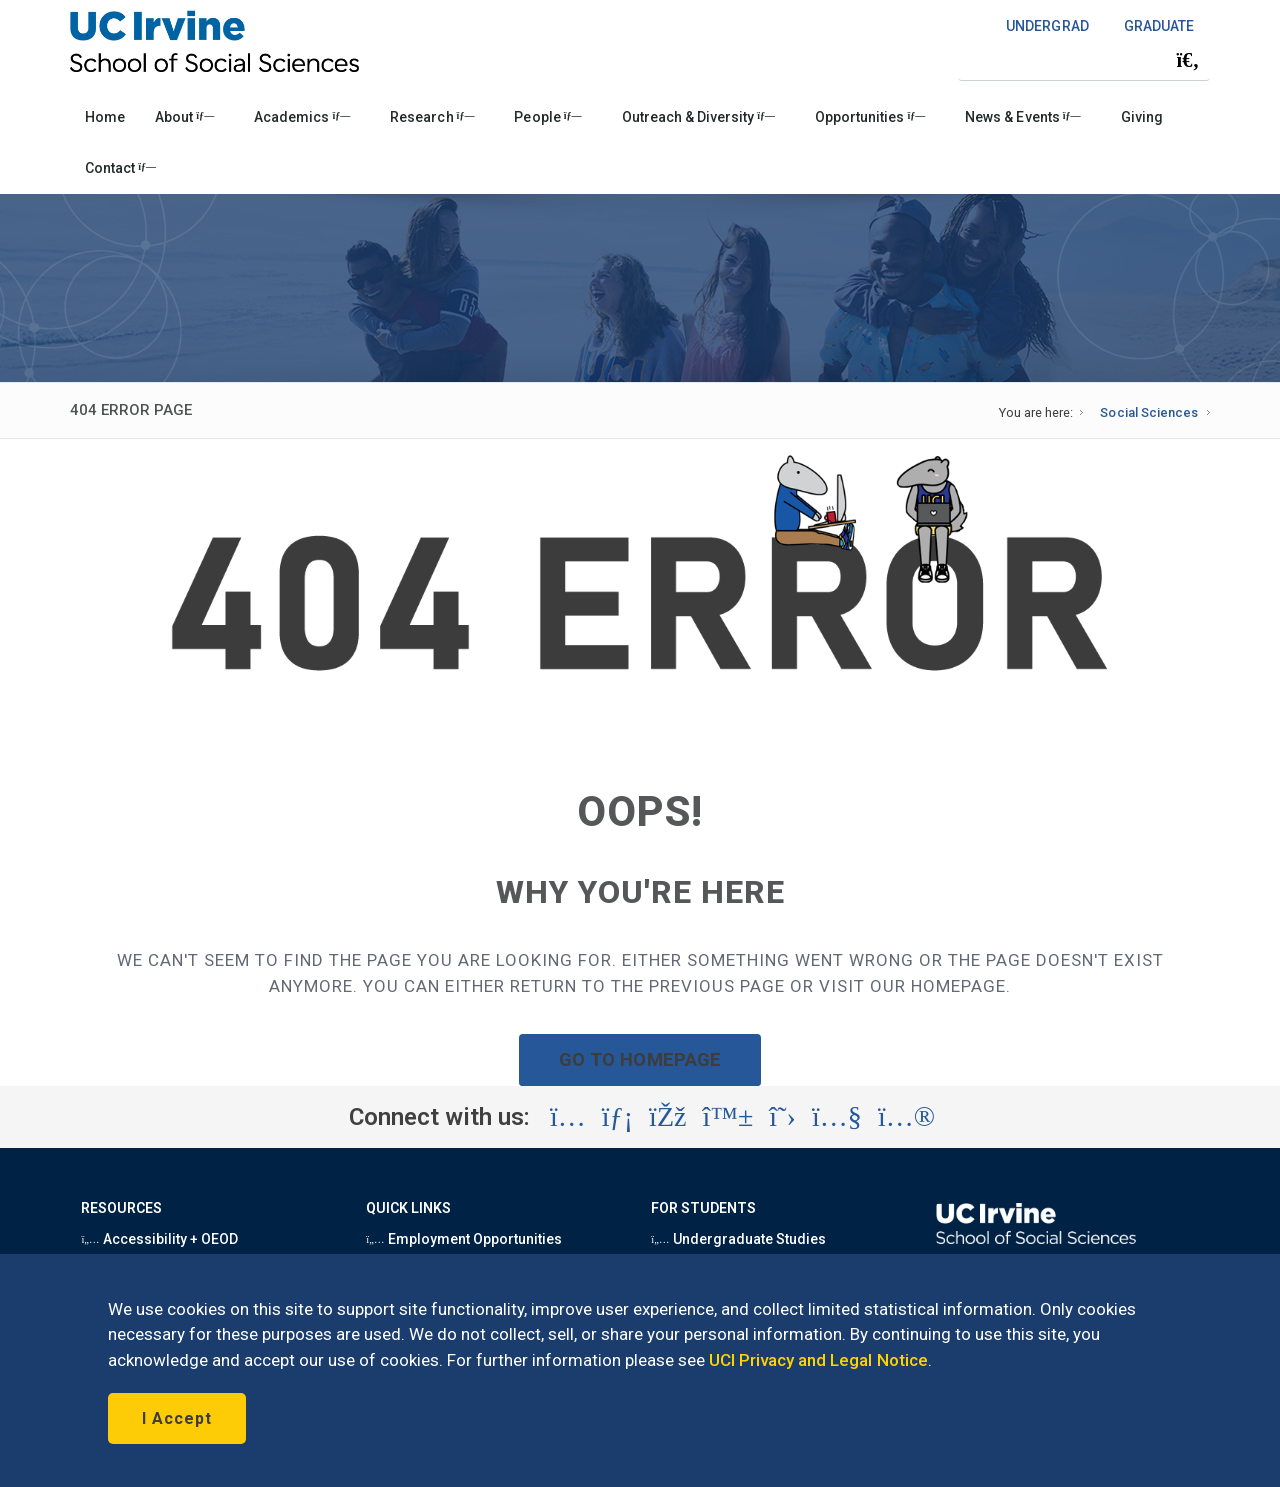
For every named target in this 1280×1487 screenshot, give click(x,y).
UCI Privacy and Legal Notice (818, 1360)
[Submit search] (1188, 60)
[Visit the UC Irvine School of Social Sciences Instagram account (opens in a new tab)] (568, 1117)
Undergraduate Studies (738, 1239)
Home (105, 117)
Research (432, 117)
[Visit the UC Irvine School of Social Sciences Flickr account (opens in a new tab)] (906, 1117)
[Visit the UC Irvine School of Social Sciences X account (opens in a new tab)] (782, 1117)
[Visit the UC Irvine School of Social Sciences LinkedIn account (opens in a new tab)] (617, 1117)
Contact (120, 168)
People (547, 117)
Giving (1142, 117)
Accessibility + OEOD (159, 1239)
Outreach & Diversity (698, 117)
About (184, 117)
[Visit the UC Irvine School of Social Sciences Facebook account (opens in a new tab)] (667, 1117)
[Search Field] (1084, 59)
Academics (302, 117)
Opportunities (870, 117)
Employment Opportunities (464, 1239)
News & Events (1022, 117)
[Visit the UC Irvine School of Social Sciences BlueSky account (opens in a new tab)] (728, 1117)
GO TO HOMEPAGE (640, 1059)
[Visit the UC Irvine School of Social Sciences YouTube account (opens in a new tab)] (837, 1117)
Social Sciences (1148, 412)
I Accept (177, 1418)
